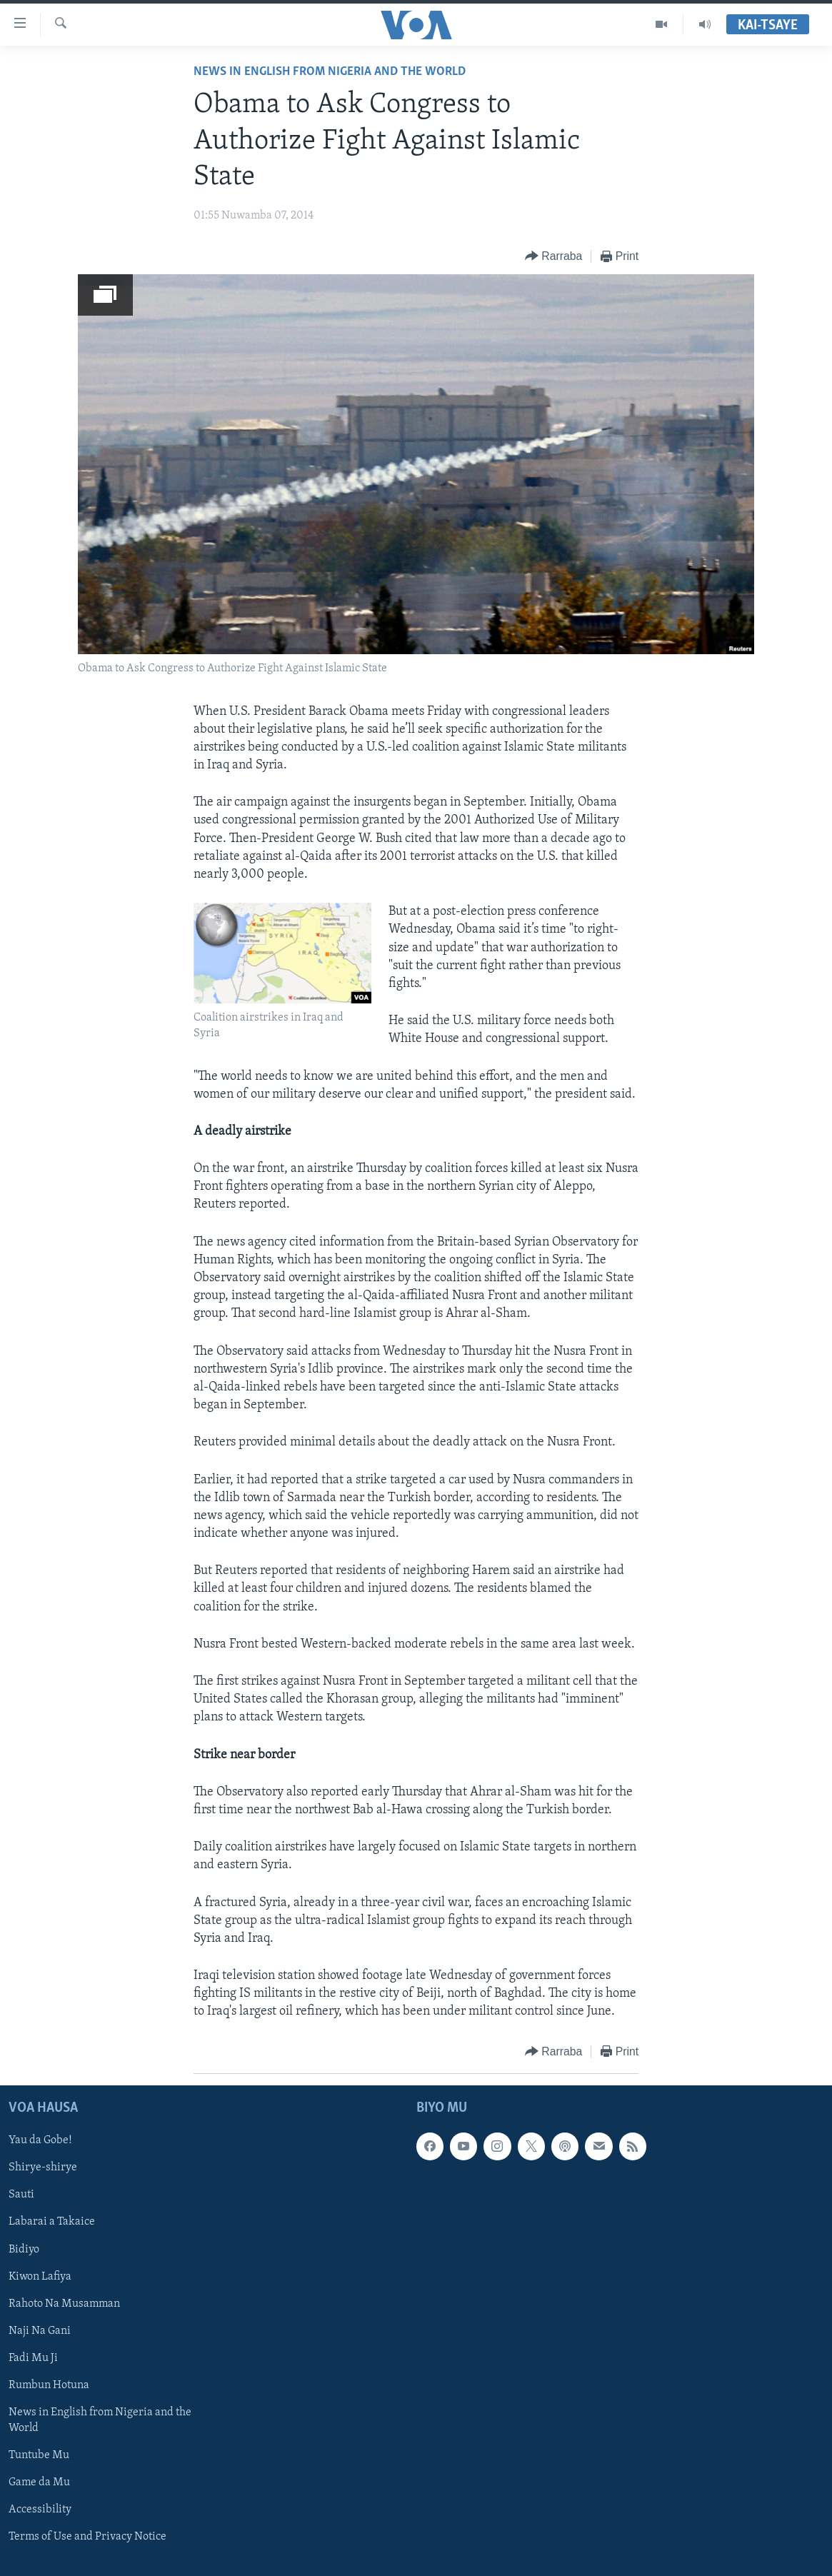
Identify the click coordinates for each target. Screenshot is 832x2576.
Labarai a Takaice (52, 2221)
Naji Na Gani (40, 2330)
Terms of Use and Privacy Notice (87, 2536)
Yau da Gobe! (40, 2140)
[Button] (553, 256)
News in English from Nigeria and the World (330, 72)
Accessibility (40, 2509)
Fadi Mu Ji (33, 2357)
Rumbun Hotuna (49, 2384)
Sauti (21, 2194)
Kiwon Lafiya (40, 2276)
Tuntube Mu (39, 2455)
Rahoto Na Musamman (64, 2303)
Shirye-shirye (43, 2167)
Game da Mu (39, 2482)
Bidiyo (24, 2249)
